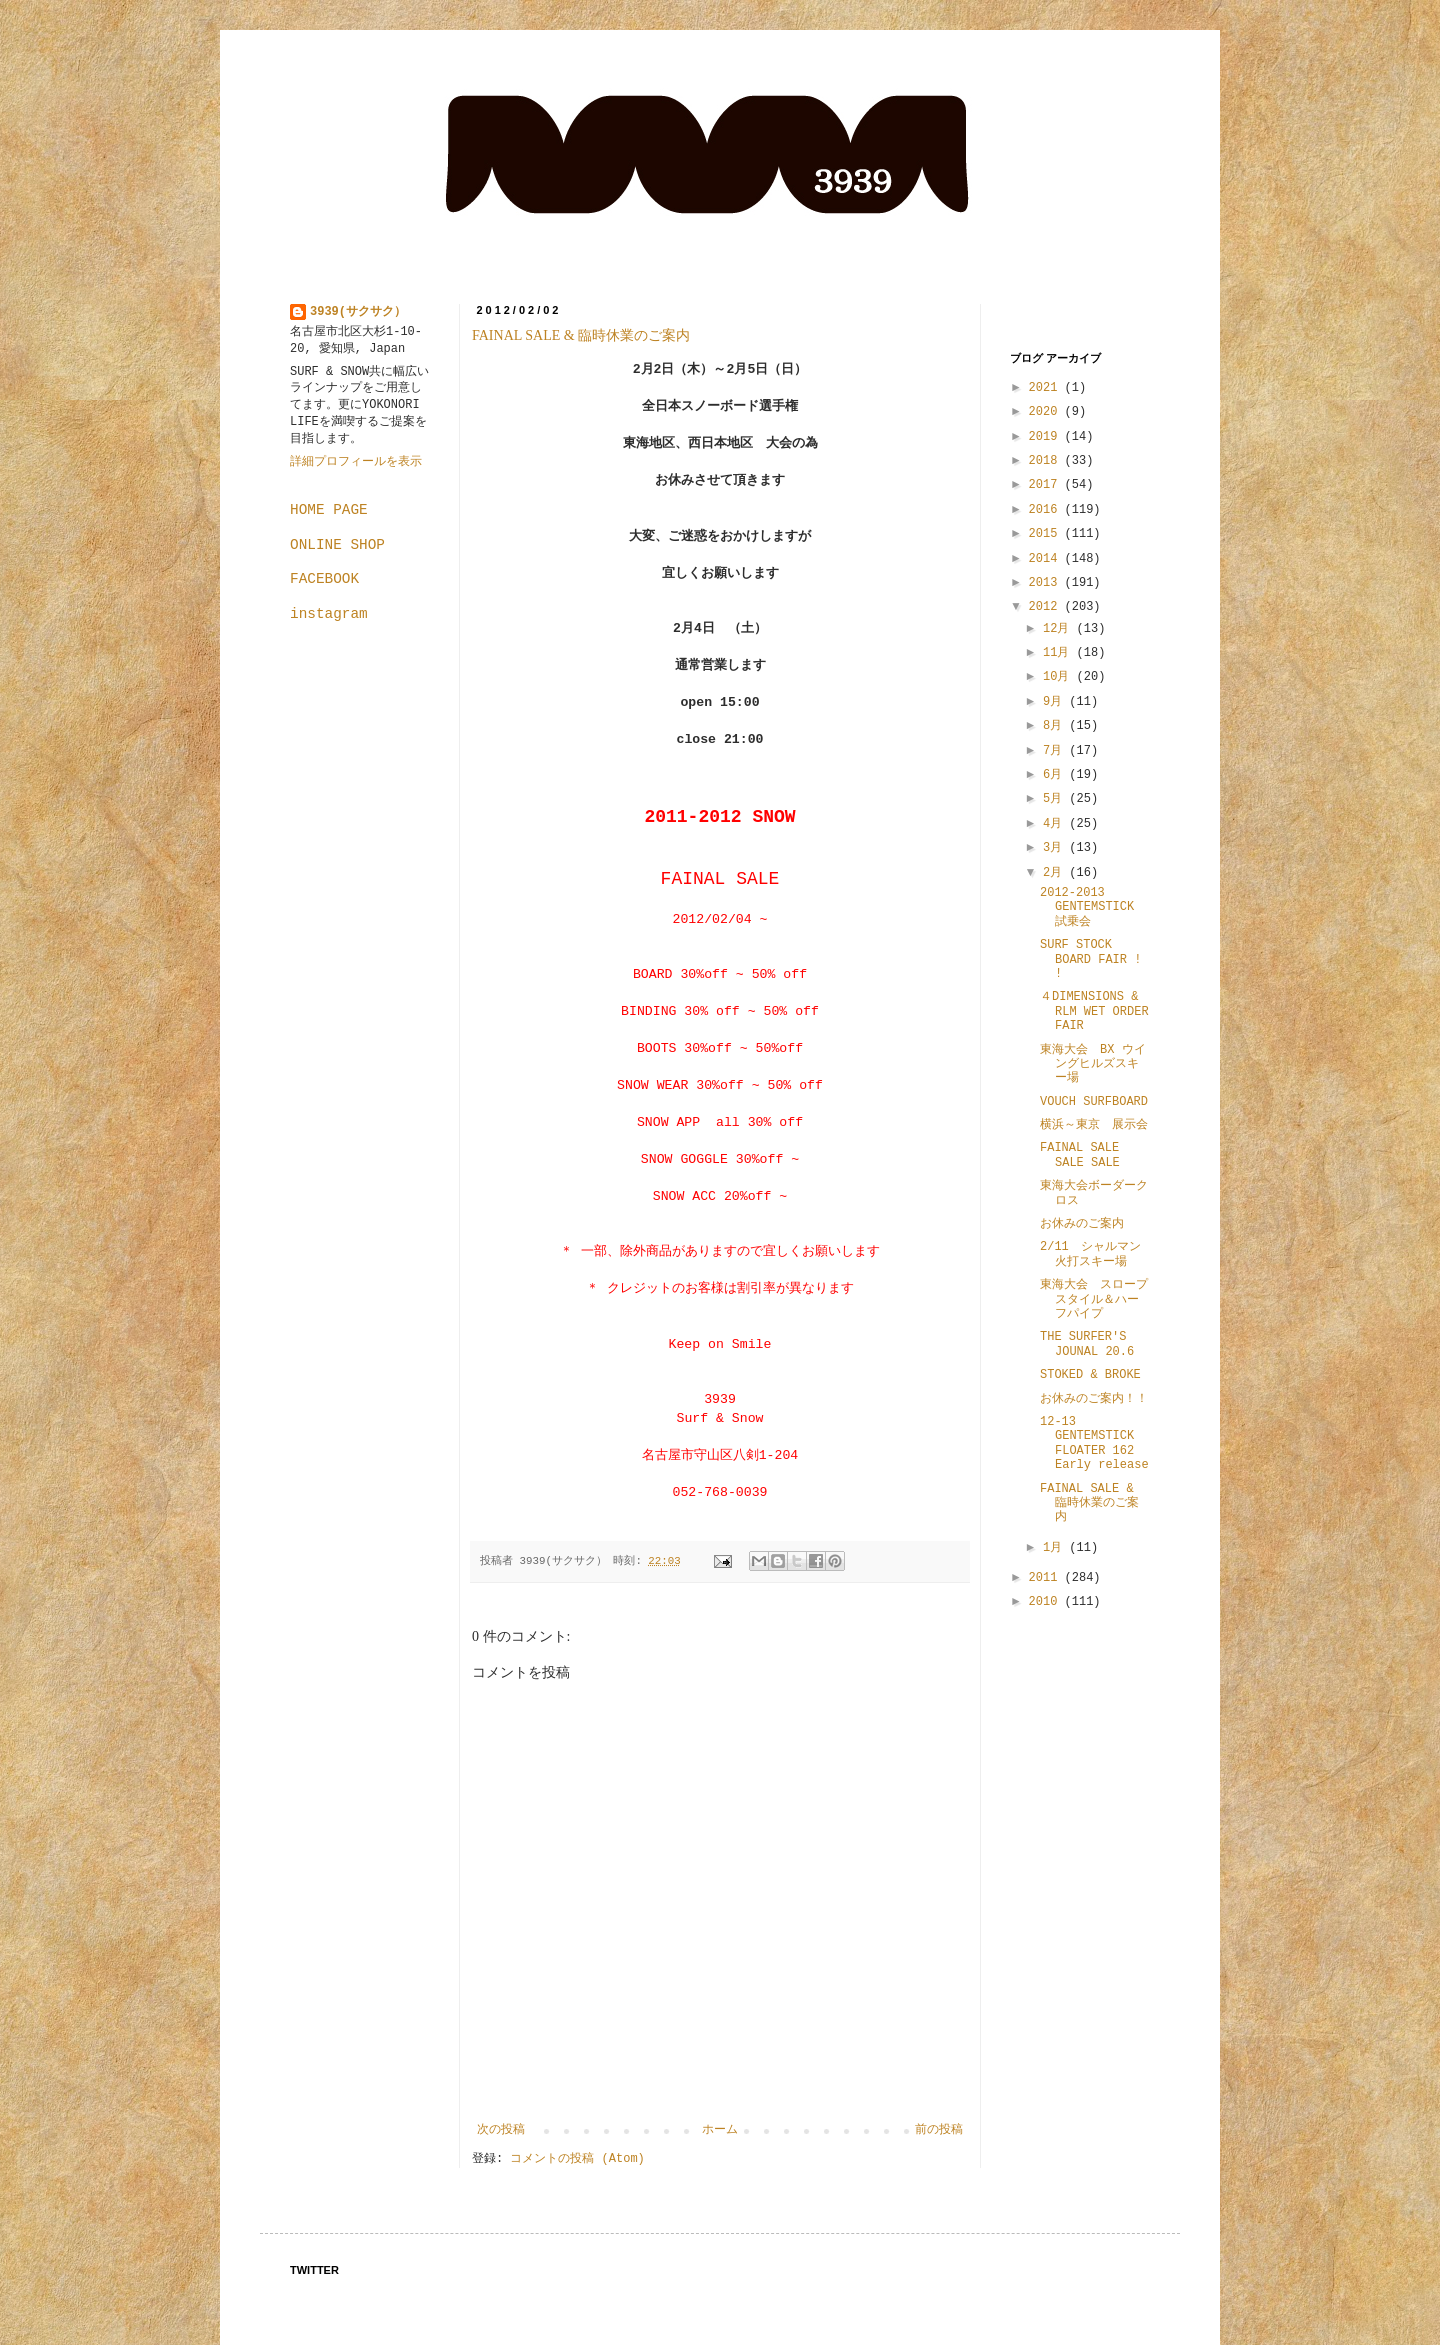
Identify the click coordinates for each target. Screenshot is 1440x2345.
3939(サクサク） (358, 312)
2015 (1047, 534)
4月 (1056, 824)
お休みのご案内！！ (1094, 1399)
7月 (1056, 751)
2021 (1047, 388)
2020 (1047, 412)
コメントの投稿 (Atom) (577, 2159)
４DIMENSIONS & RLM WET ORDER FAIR (1094, 1011)
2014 (1047, 559)
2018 (1047, 461)
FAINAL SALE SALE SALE (1080, 1155)
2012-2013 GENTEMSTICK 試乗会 (1087, 907)
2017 (1047, 485)
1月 (1056, 1548)
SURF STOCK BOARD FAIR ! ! (1090, 959)
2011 (1047, 1578)
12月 (1060, 629)
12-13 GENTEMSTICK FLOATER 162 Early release (1096, 1443)
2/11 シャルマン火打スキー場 (1090, 1254)
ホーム (720, 2130)
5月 (1056, 799)
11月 (1060, 653)
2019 (1047, 437)
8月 (1056, 726)
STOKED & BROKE (1090, 1375)
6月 (1056, 775)
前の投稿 (939, 2130)
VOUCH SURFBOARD (1094, 1102)
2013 (1047, 583)
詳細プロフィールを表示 (356, 462)
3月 (1056, 848)
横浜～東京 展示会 (1094, 1125)
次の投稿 (501, 2130)
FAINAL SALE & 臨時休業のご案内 (581, 335)
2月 (1056, 873)
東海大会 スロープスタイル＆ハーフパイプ (1094, 1299)
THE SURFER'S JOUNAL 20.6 (1087, 1344)
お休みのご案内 (1082, 1224)
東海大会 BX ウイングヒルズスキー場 (1093, 1064)
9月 (1056, 702)
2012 (1047, 607)
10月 (1060, 677)
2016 (1047, 510)
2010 (1047, 1602)
